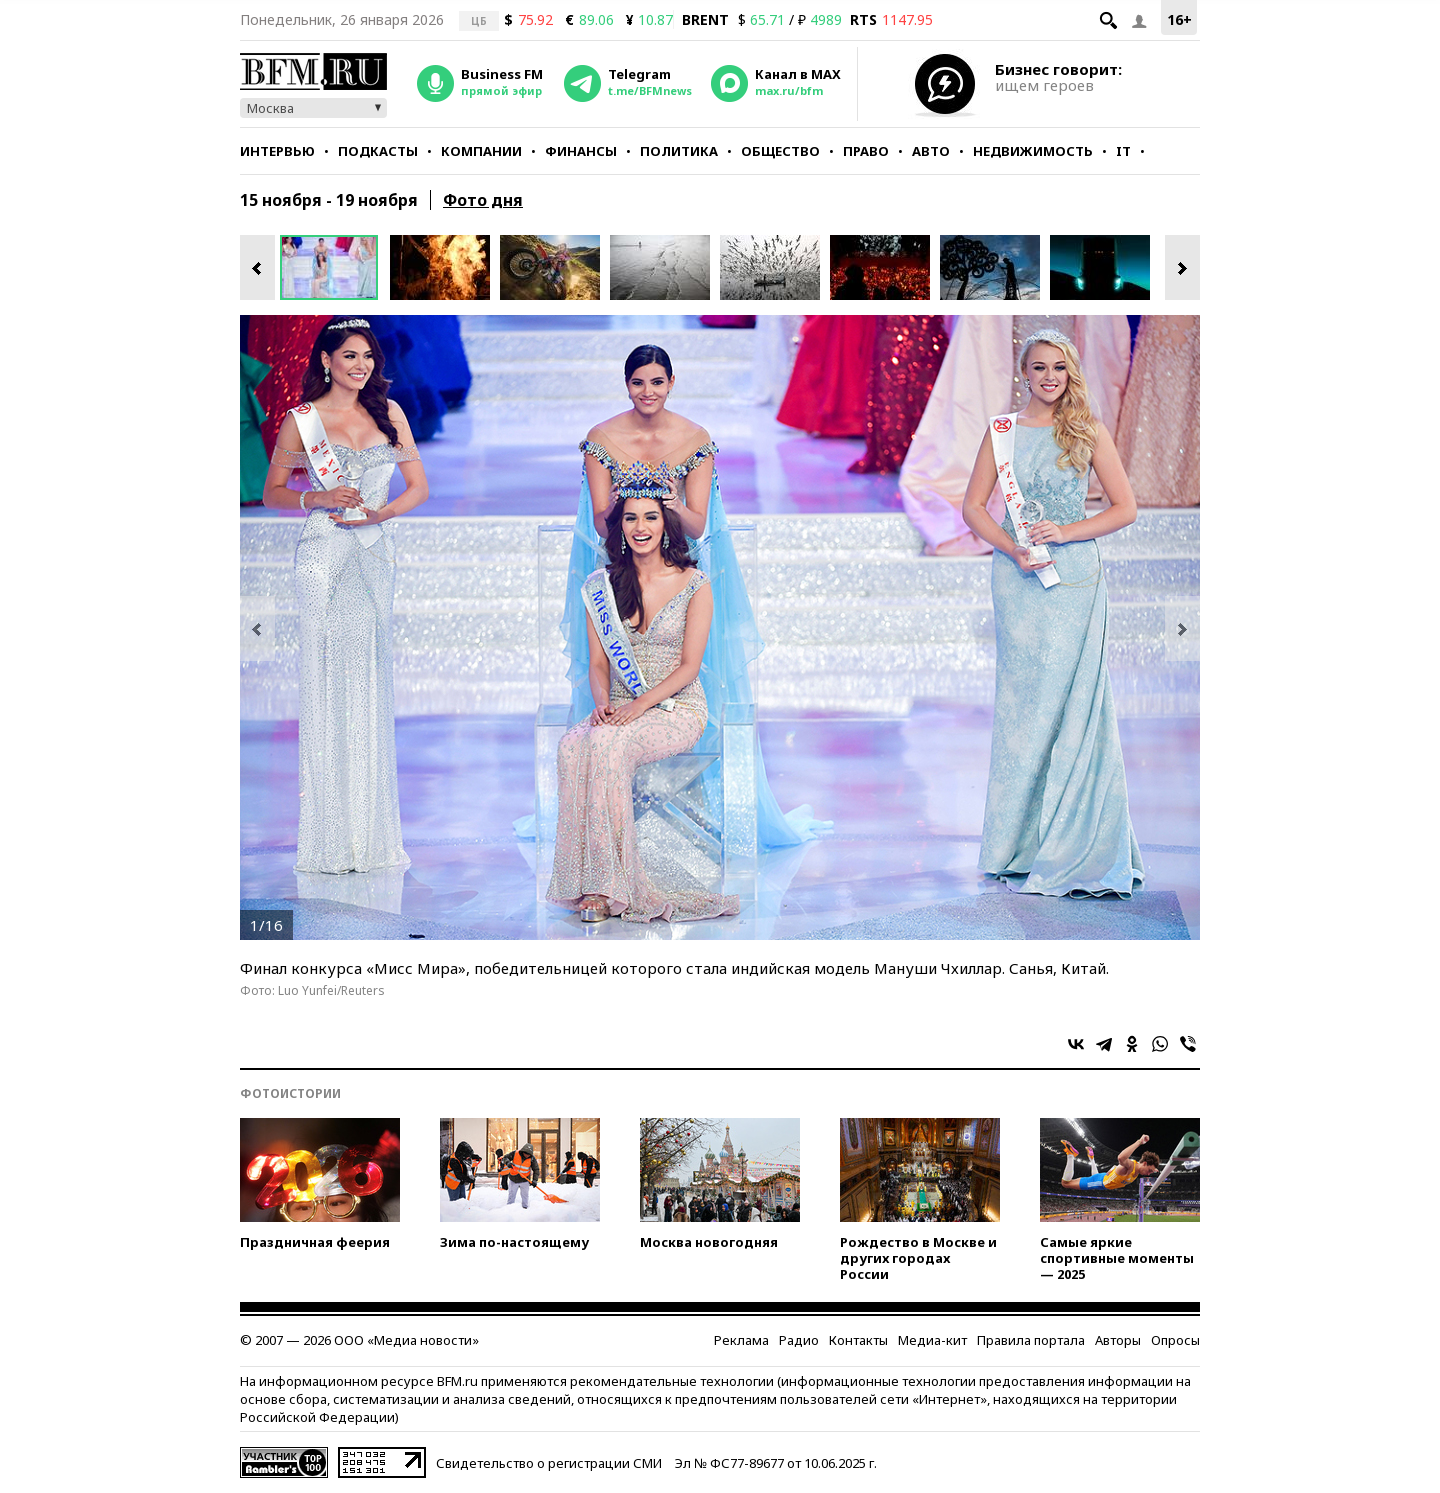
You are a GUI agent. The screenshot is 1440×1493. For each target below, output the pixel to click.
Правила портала (1031, 1340)
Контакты (858, 1340)
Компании (481, 151)
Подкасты (378, 151)
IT (1123, 151)
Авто (931, 151)
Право (866, 151)
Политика (679, 151)
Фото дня (483, 200)
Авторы (1118, 1340)
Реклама (741, 1340)
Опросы (1175, 1340)
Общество (780, 151)
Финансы (581, 151)
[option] (335, 267)
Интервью (277, 151)
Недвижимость (1033, 151)
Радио (799, 1340)
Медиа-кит (932, 1340)
